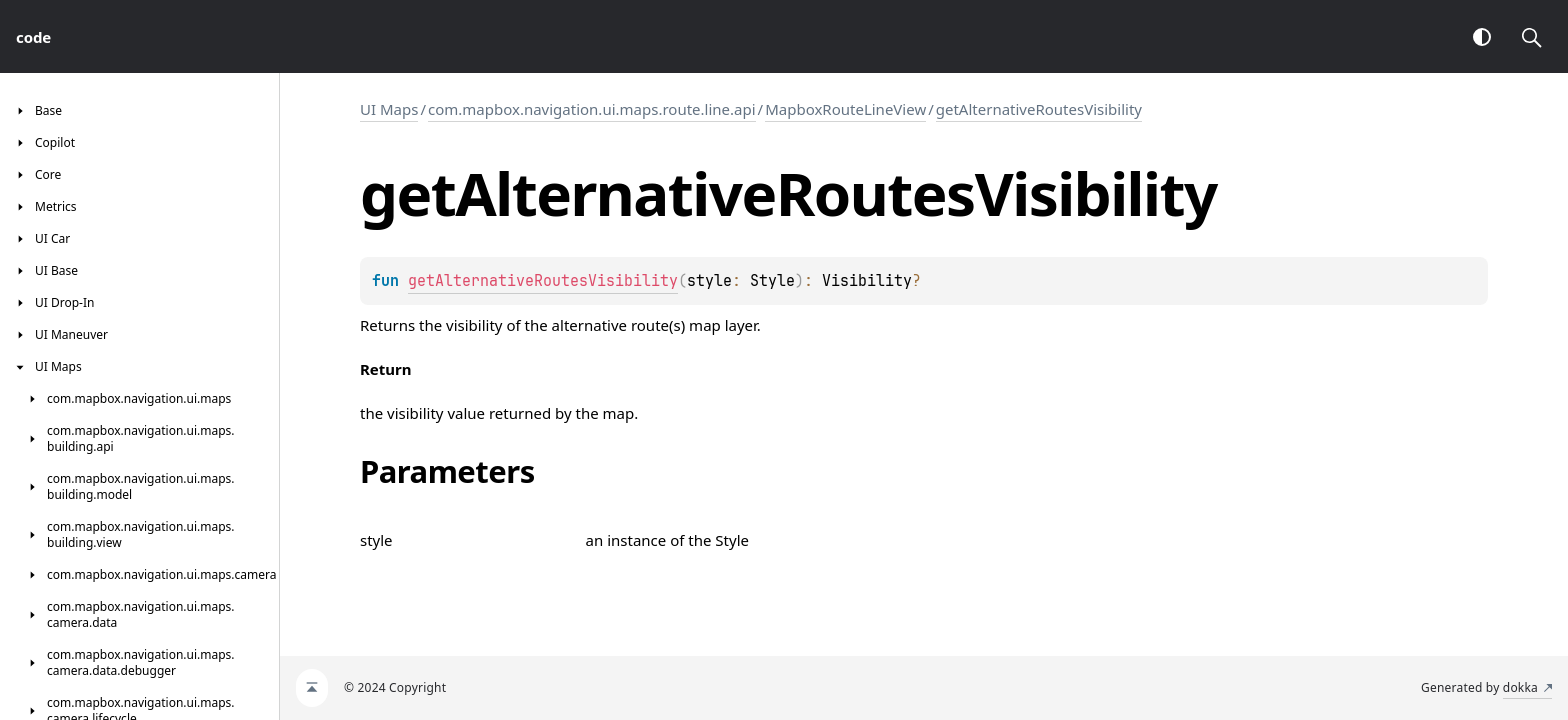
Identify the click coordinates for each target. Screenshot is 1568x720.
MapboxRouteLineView (845, 109)
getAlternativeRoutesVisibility (1039, 109)
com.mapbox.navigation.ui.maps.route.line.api (592, 109)
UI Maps (389, 109)
